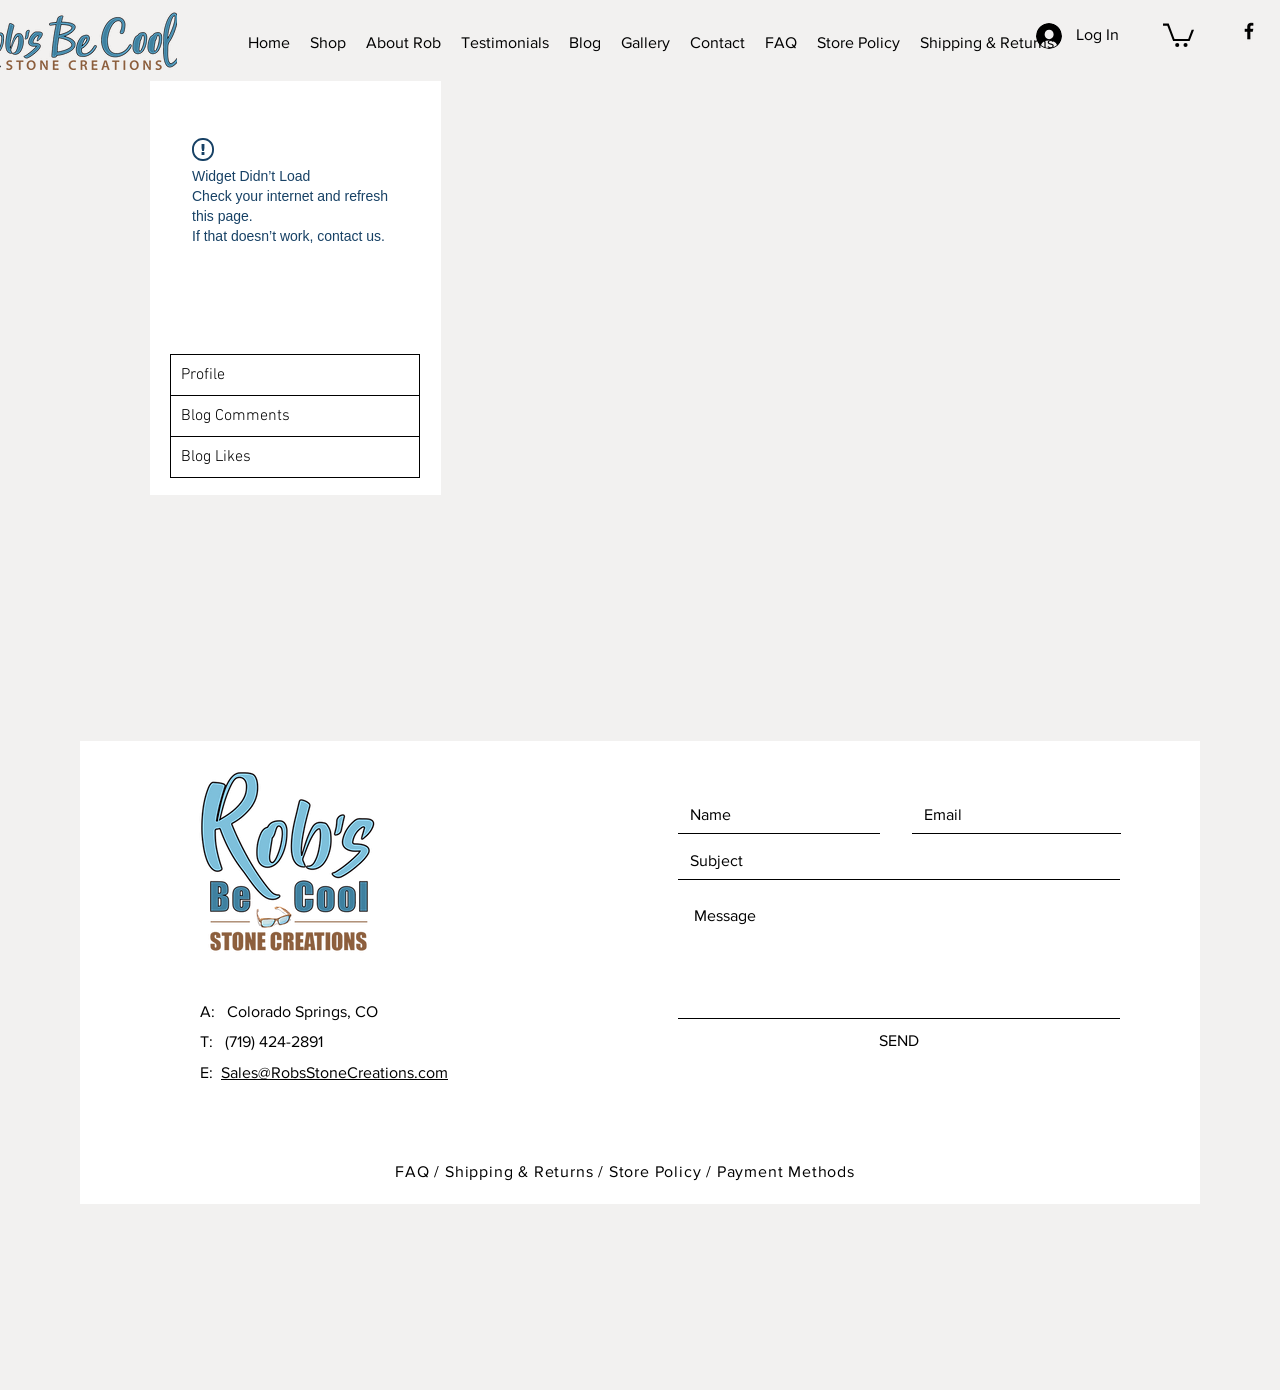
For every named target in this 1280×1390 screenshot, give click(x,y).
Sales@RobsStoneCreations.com (334, 1072)
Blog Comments (235, 416)
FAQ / (420, 1171)
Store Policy (657, 1171)
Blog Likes (216, 457)
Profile (203, 375)
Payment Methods (786, 1171)
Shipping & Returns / (527, 1171)
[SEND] (899, 1041)
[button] (1178, 34)
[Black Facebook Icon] (1249, 31)
